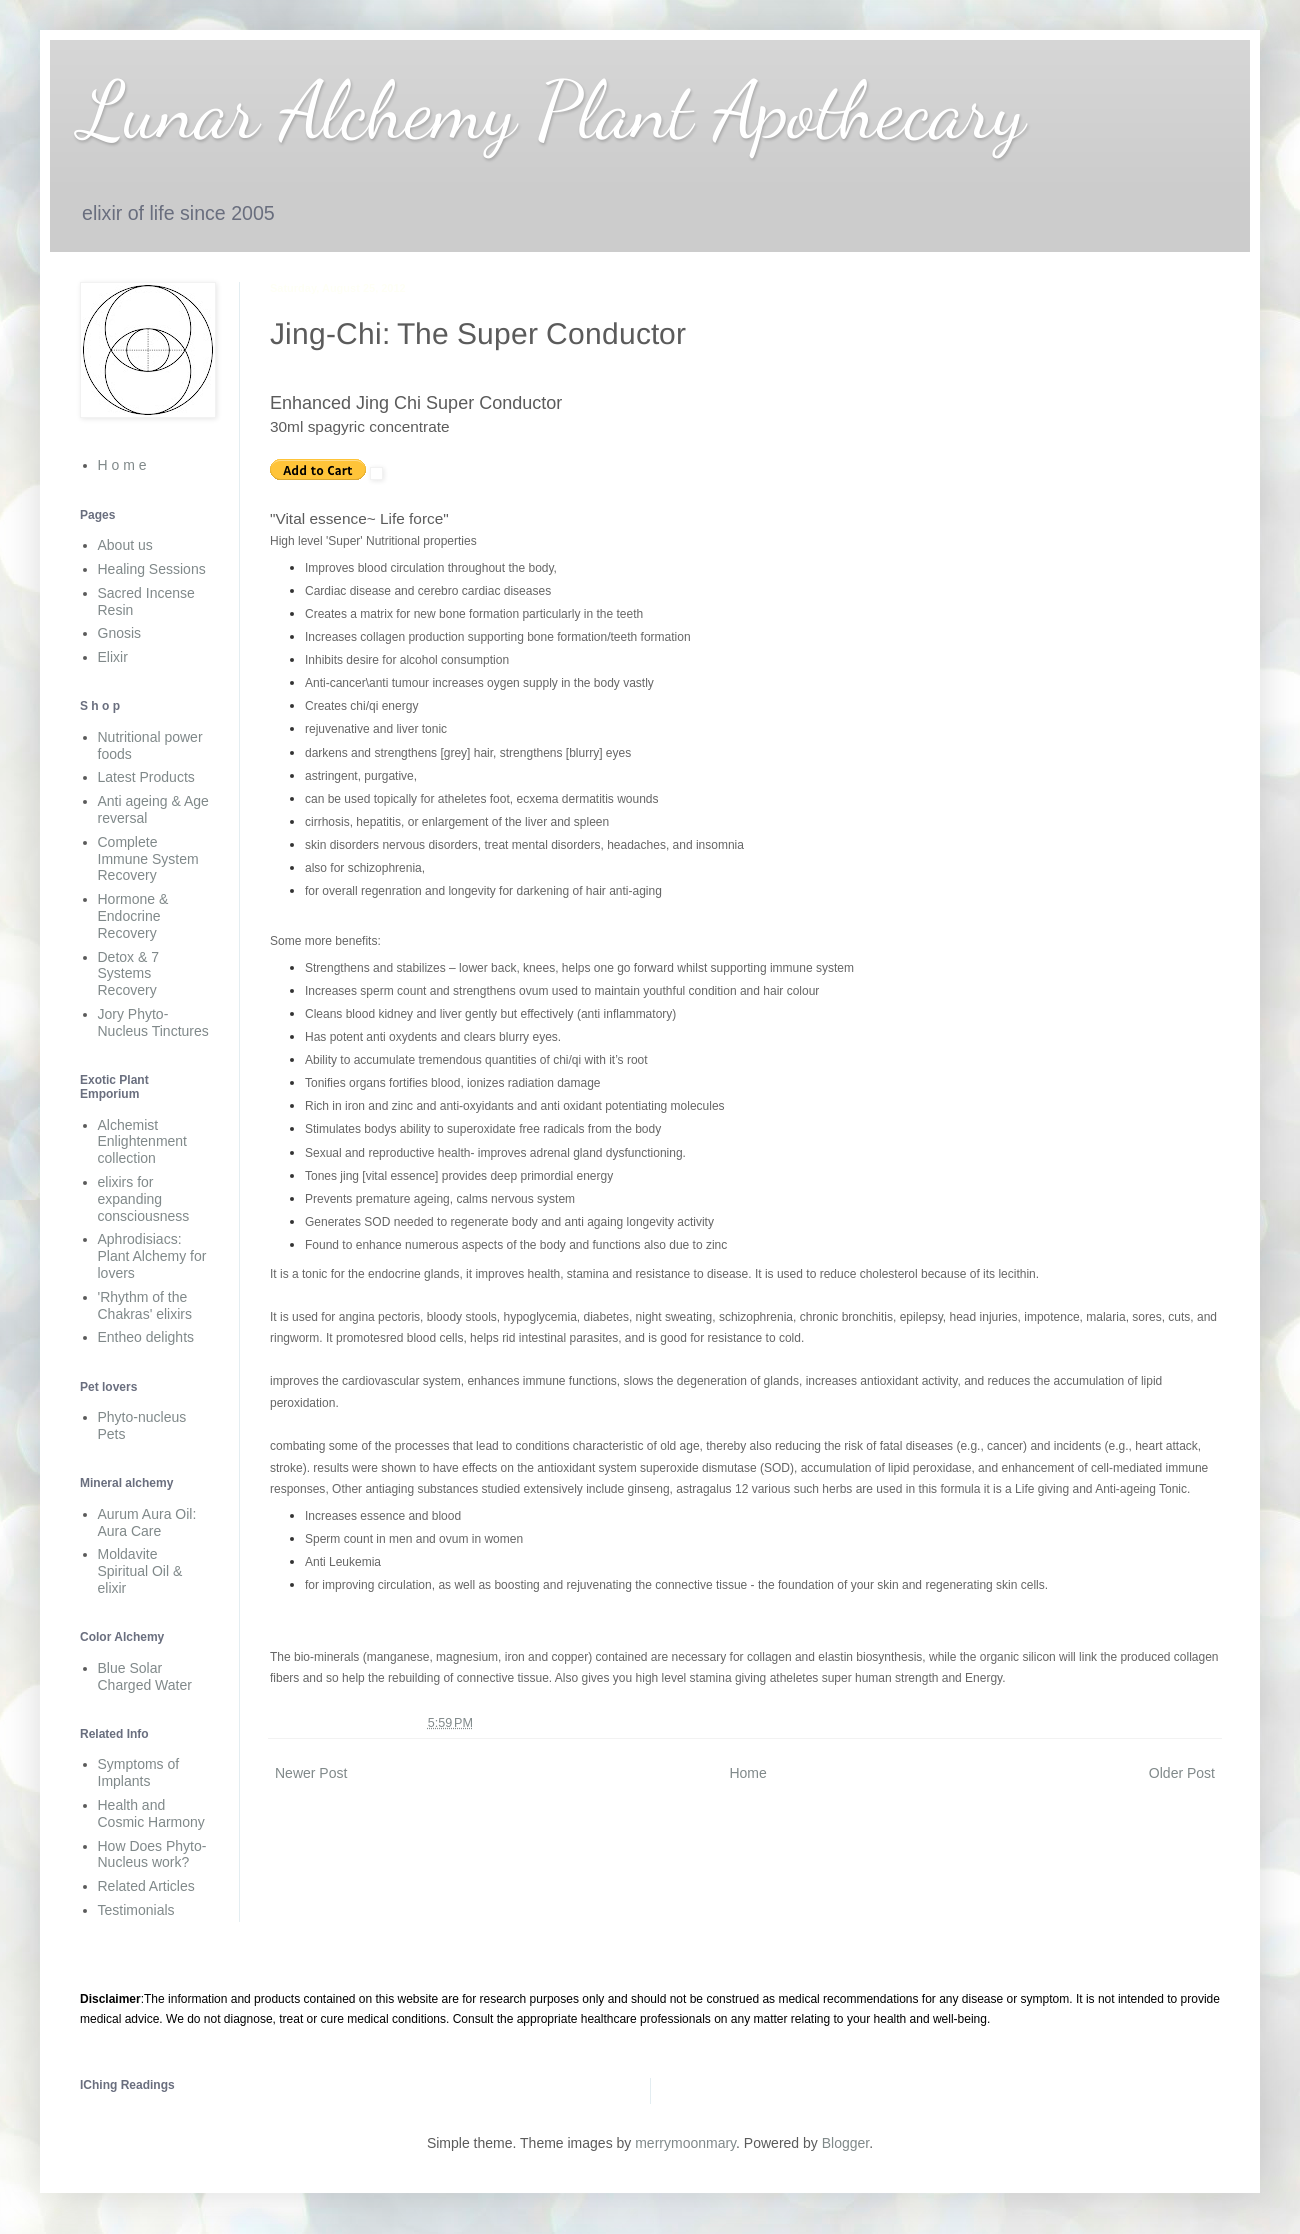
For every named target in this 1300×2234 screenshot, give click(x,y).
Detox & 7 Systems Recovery (128, 974)
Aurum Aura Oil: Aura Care (147, 1522)
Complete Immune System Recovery (148, 859)
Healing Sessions (152, 569)
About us (125, 545)
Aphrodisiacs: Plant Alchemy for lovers (152, 1256)
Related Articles (146, 1886)
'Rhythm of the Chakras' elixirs (145, 1305)
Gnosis (120, 633)
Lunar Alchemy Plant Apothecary (552, 110)
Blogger (845, 2143)
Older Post (1182, 1773)
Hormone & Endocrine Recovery (133, 916)
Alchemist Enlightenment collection (143, 1142)
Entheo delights (146, 1337)
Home (747, 1773)
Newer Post (311, 1773)
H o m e (122, 465)
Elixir (113, 657)
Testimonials (136, 1910)
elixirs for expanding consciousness (144, 1199)
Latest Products (146, 777)
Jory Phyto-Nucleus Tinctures (153, 1022)
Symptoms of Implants (139, 1772)
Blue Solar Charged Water (145, 1676)
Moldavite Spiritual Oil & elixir (140, 1571)
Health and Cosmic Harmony (151, 1813)
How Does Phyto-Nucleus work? (152, 1854)
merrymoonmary (685, 2143)
